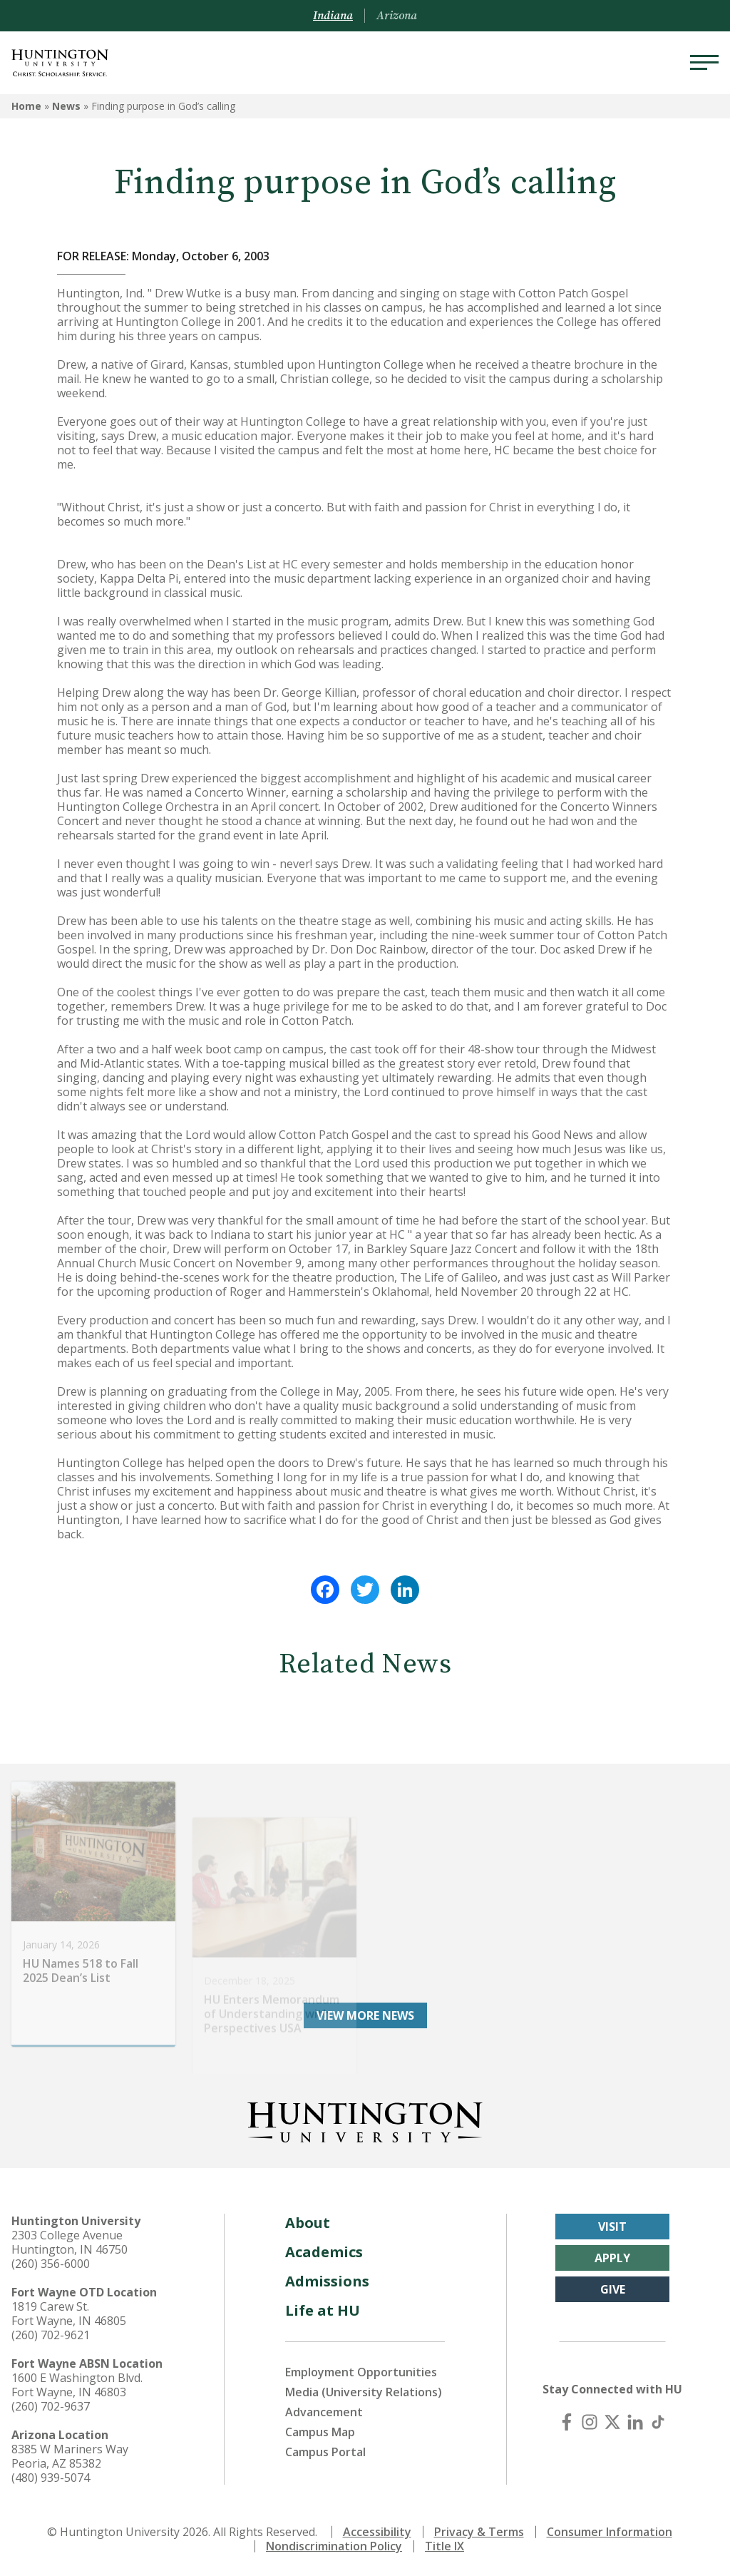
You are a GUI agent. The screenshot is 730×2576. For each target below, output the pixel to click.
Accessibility (377, 2532)
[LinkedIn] (635, 2422)
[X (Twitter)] (612, 2422)
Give (612, 2289)
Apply (612, 2258)
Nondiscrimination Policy (334, 2546)
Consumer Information (609, 2532)
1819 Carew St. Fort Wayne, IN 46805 (68, 2314)
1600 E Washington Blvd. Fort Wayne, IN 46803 (77, 2385)
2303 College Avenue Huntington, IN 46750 (69, 2242)
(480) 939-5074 (50, 2477)
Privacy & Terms (479, 2532)
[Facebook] (566, 2422)
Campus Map (320, 2432)
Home (26, 106)
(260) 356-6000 (50, 2263)
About (307, 2222)
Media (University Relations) (363, 2392)
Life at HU (322, 2310)
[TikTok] (658, 2422)
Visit (612, 2226)
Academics (324, 2251)
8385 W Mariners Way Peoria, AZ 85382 (69, 2456)
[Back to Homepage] (365, 2119)
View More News (365, 2015)
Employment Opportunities (361, 2372)
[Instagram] (589, 2422)
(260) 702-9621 (50, 2335)
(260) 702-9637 (50, 2406)
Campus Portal (325, 2452)
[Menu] (704, 63)
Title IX (444, 2546)
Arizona (396, 16)
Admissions (327, 2281)
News (66, 106)
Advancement (324, 2412)
